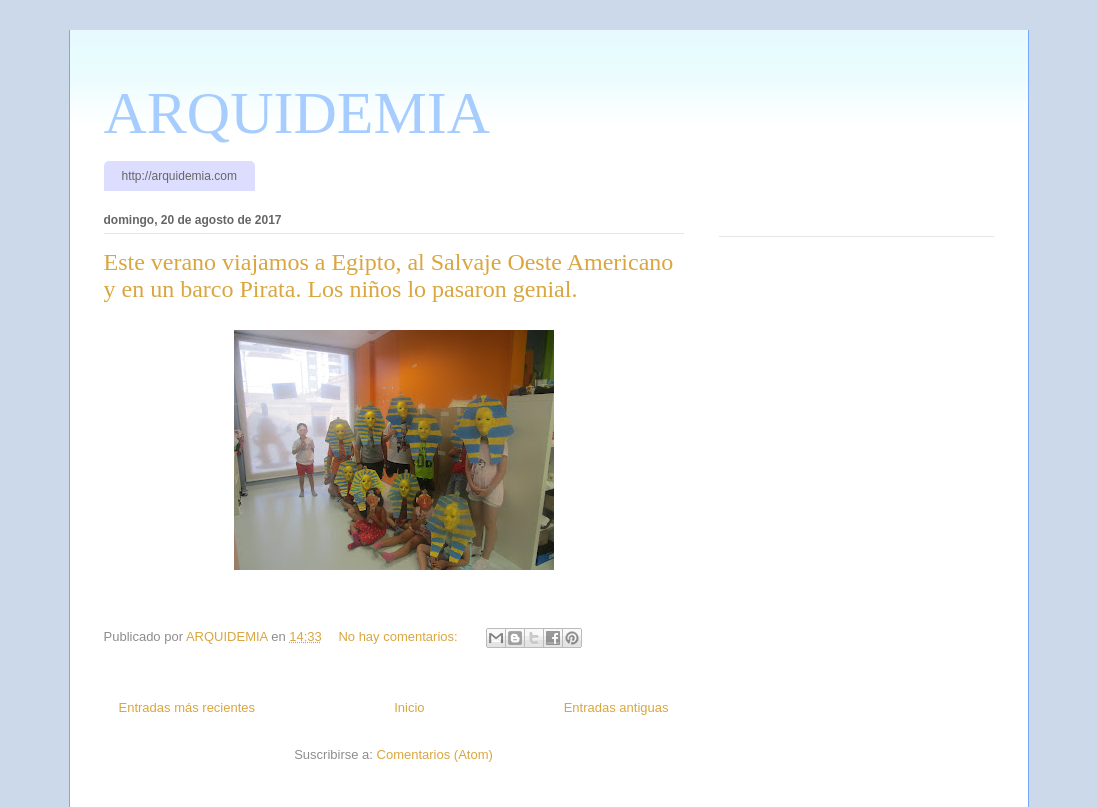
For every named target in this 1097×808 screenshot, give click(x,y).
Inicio (409, 707)
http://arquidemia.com (179, 176)
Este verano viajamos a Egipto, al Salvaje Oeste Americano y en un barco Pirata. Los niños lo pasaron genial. (389, 275)
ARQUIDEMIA (297, 113)
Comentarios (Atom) (435, 754)
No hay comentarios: (399, 636)
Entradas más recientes (187, 707)
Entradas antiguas (616, 707)
